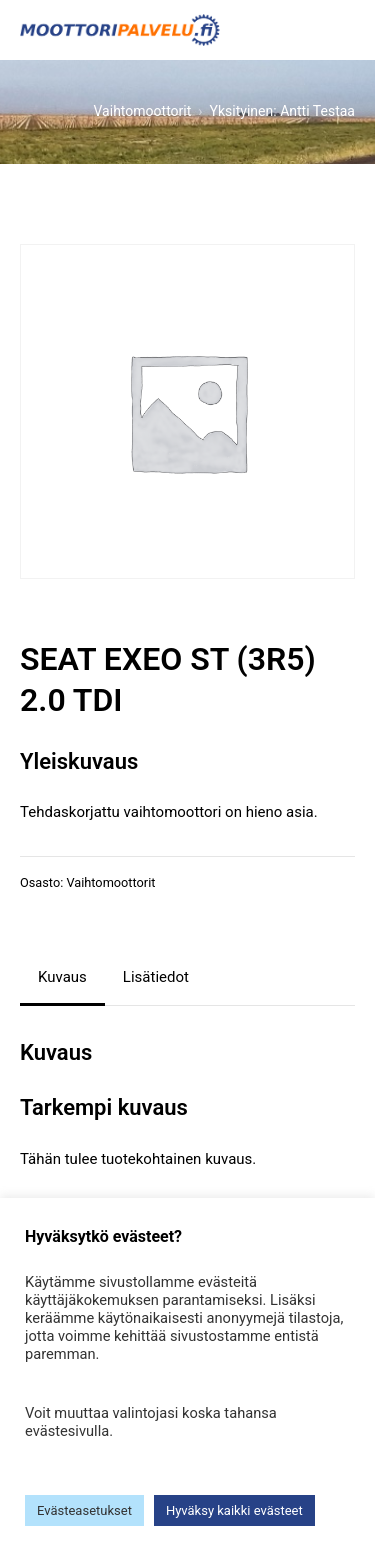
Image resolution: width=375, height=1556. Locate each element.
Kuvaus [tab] (62, 977)
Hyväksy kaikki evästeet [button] (234, 1510)
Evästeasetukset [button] (84, 1510)
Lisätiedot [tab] (156, 977)
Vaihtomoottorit (110, 882)
